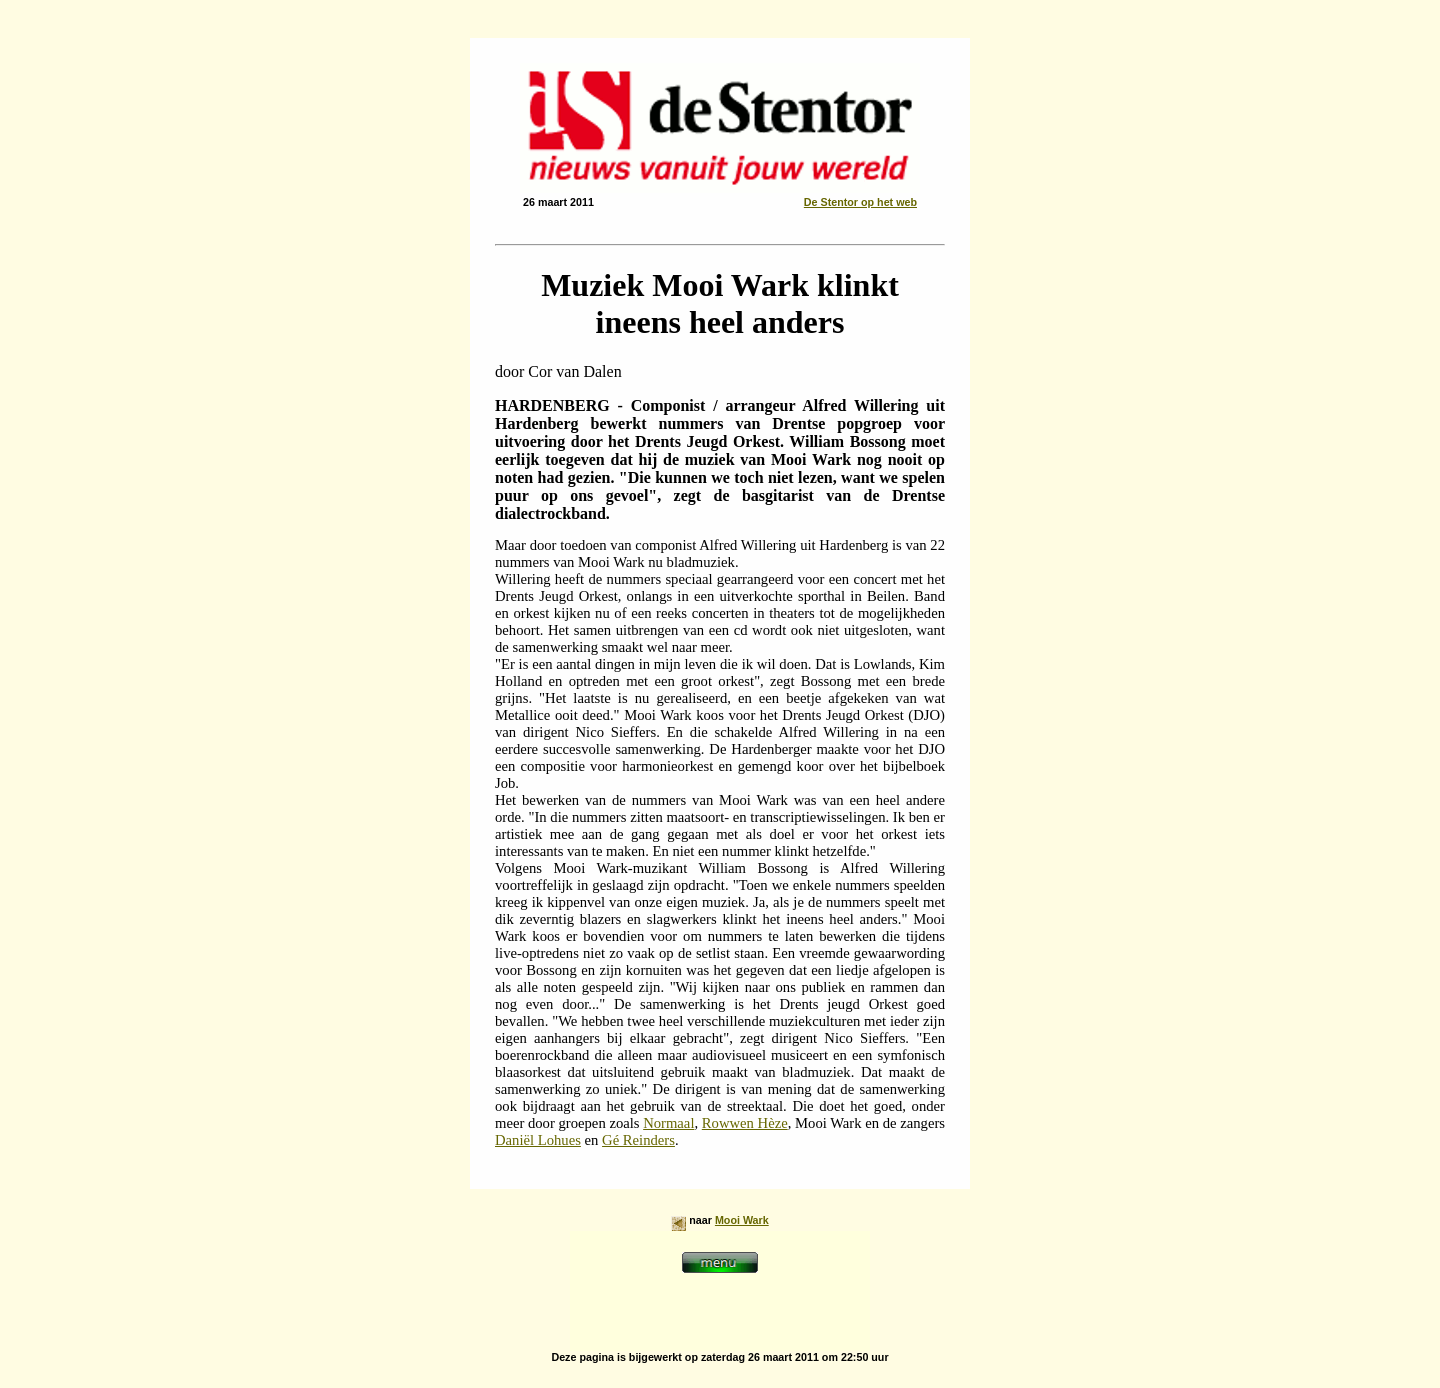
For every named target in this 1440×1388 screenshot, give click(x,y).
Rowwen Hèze (745, 1123)
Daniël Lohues (538, 1140)
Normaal (668, 1123)
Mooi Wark (742, 1220)
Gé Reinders (638, 1140)
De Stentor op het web (860, 202)
